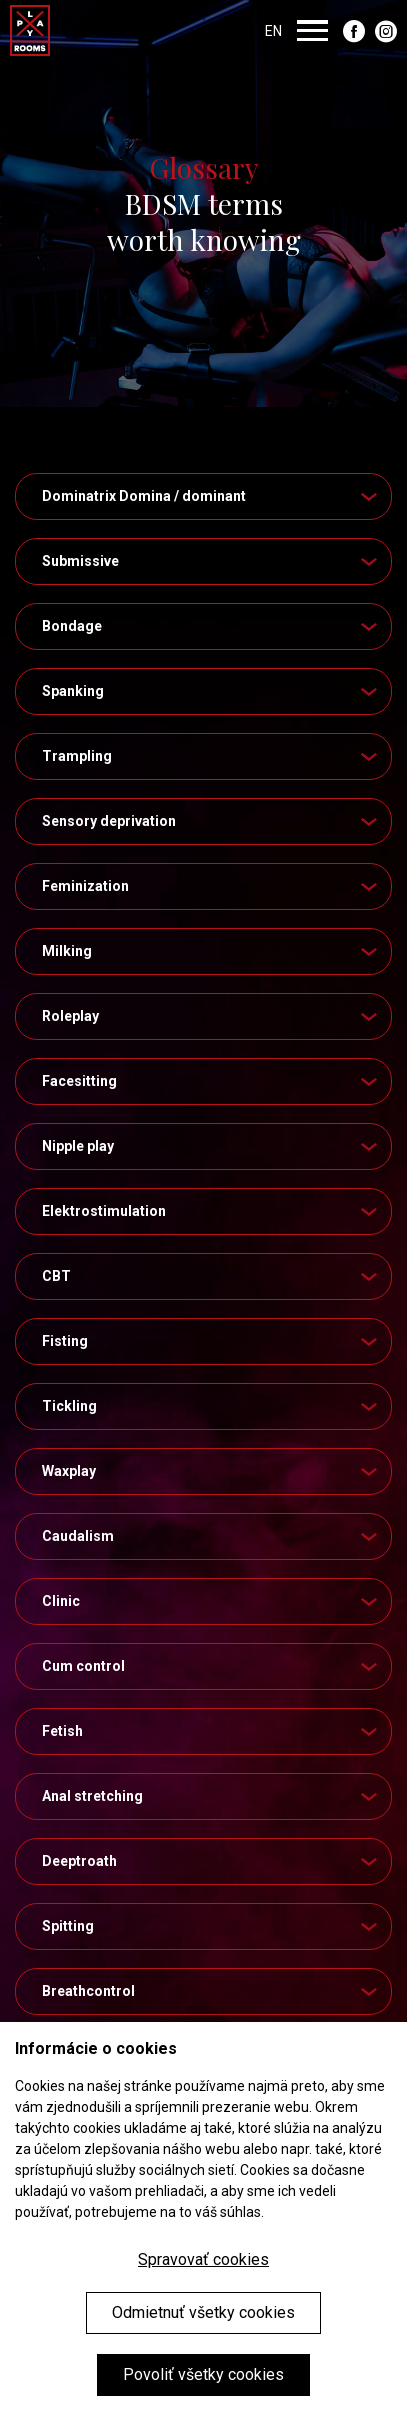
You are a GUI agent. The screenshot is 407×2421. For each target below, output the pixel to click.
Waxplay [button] (211, 1471)
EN (273, 30)
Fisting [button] (211, 1341)
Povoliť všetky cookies (203, 2374)
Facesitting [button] (211, 1081)
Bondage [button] (211, 626)
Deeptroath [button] (211, 1861)
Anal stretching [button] (211, 1796)
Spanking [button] (211, 691)
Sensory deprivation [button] (211, 821)
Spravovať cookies (203, 2259)
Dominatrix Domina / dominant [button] (211, 496)
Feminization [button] (211, 886)
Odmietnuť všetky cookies (203, 2312)
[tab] (203, 497)
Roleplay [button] (211, 1016)
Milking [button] (211, 951)
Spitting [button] (211, 1926)
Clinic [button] (211, 1601)
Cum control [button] (211, 1666)
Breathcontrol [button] (211, 1991)
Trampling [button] (211, 756)
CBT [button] (211, 1276)
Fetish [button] (211, 1731)
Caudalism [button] (211, 1536)
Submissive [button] (211, 561)
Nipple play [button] (211, 1146)
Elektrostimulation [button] (211, 1211)
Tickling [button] (211, 1406)
